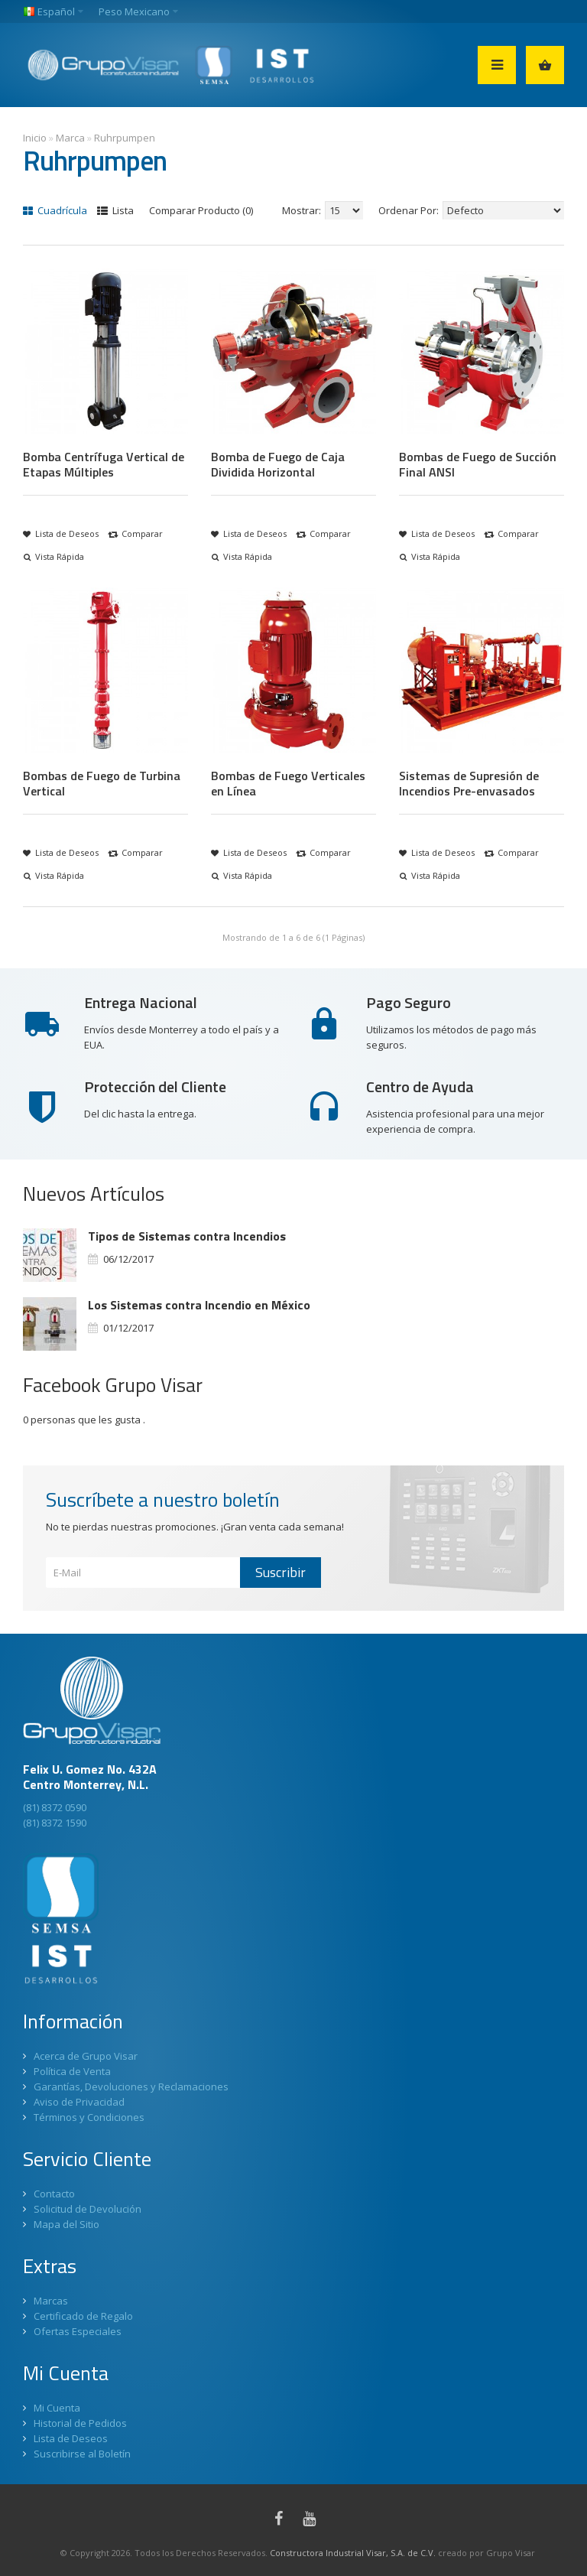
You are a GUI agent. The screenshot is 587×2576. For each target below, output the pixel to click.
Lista (115, 210)
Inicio (35, 138)
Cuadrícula (55, 210)
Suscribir (280, 1572)
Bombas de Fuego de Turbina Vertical (101, 783)
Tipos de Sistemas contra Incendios (187, 1236)
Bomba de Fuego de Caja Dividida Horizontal (278, 464)
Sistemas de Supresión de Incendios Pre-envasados (469, 783)
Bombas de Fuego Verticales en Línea (288, 783)
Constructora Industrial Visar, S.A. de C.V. (353, 2552)
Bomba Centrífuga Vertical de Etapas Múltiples (103, 464)
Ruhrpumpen (124, 138)
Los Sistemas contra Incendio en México (199, 1304)
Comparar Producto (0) (201, 210)
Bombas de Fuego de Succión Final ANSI (477, 464)
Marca (70, 138)
